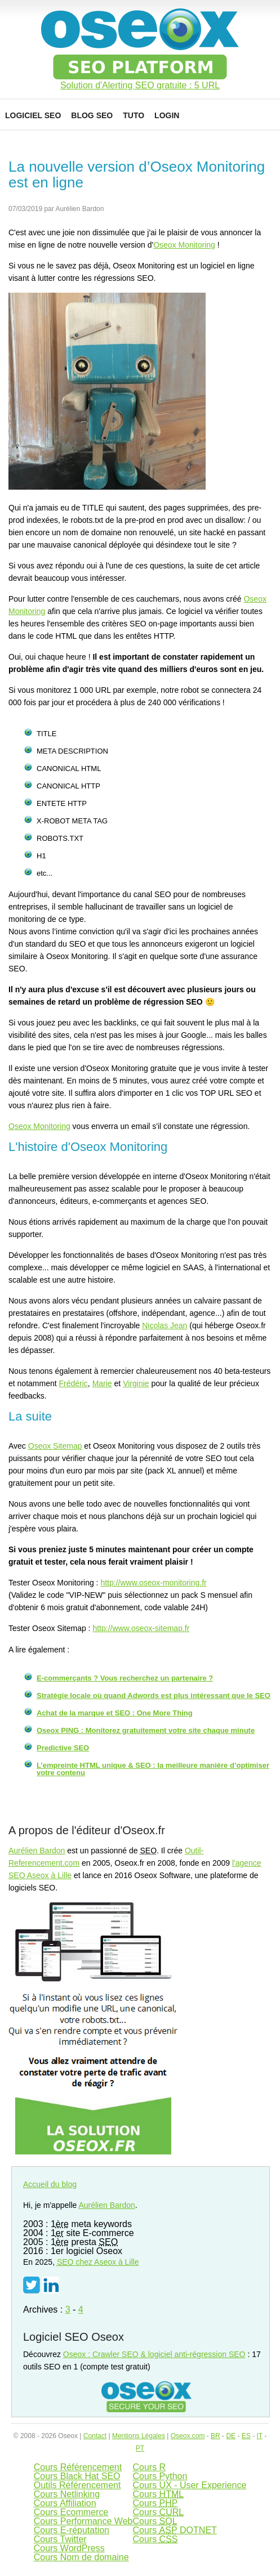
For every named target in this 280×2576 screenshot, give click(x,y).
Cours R (149, 2467)
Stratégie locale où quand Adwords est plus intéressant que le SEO (153, 1695)
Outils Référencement (77, 2485)
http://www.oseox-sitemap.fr (140, 1628)
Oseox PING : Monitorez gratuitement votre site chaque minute (146, 1730)
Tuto (133, 115)
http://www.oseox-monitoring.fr (153, 1582)
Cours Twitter (60, 2539)
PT (140, 2448)
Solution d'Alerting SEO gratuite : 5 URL (140, 85)
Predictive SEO (63, 1748)
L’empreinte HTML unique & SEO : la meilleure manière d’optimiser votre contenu (153, 1769)
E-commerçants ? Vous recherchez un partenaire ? (125, 1678)
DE (230, 2436)
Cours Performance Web (83, 2521)
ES (246, 2436)
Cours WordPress (69, 2548)
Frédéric (73, 1383)
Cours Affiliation (65, 2503)
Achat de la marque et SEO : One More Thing (115, 1713)
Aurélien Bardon (36, 1850)
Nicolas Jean (164, 1325)
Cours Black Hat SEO (77, 2476)
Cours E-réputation (71, 2530)
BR (215, 2436)
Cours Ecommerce (71, 2512)
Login (166, 115)
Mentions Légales (138, 2436)
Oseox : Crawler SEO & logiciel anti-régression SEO (154, 2354)
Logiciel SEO (33, 115)
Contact (94, 2436)
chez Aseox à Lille (98, 2261)
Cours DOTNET (174, 2530)
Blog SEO (92, 115)
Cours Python (159, 2476)
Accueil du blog (50, 2184)
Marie (102, 1383)
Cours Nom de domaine (81, 2557)
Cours (158, 2494)
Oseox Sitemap (55, 1445)
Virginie (136, 1383)
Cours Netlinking (67, 2494)
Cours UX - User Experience (189, 2485)
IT (259, 2436)
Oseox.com (188, 2436)
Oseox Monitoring (184, 244)
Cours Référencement (78, 2467)
